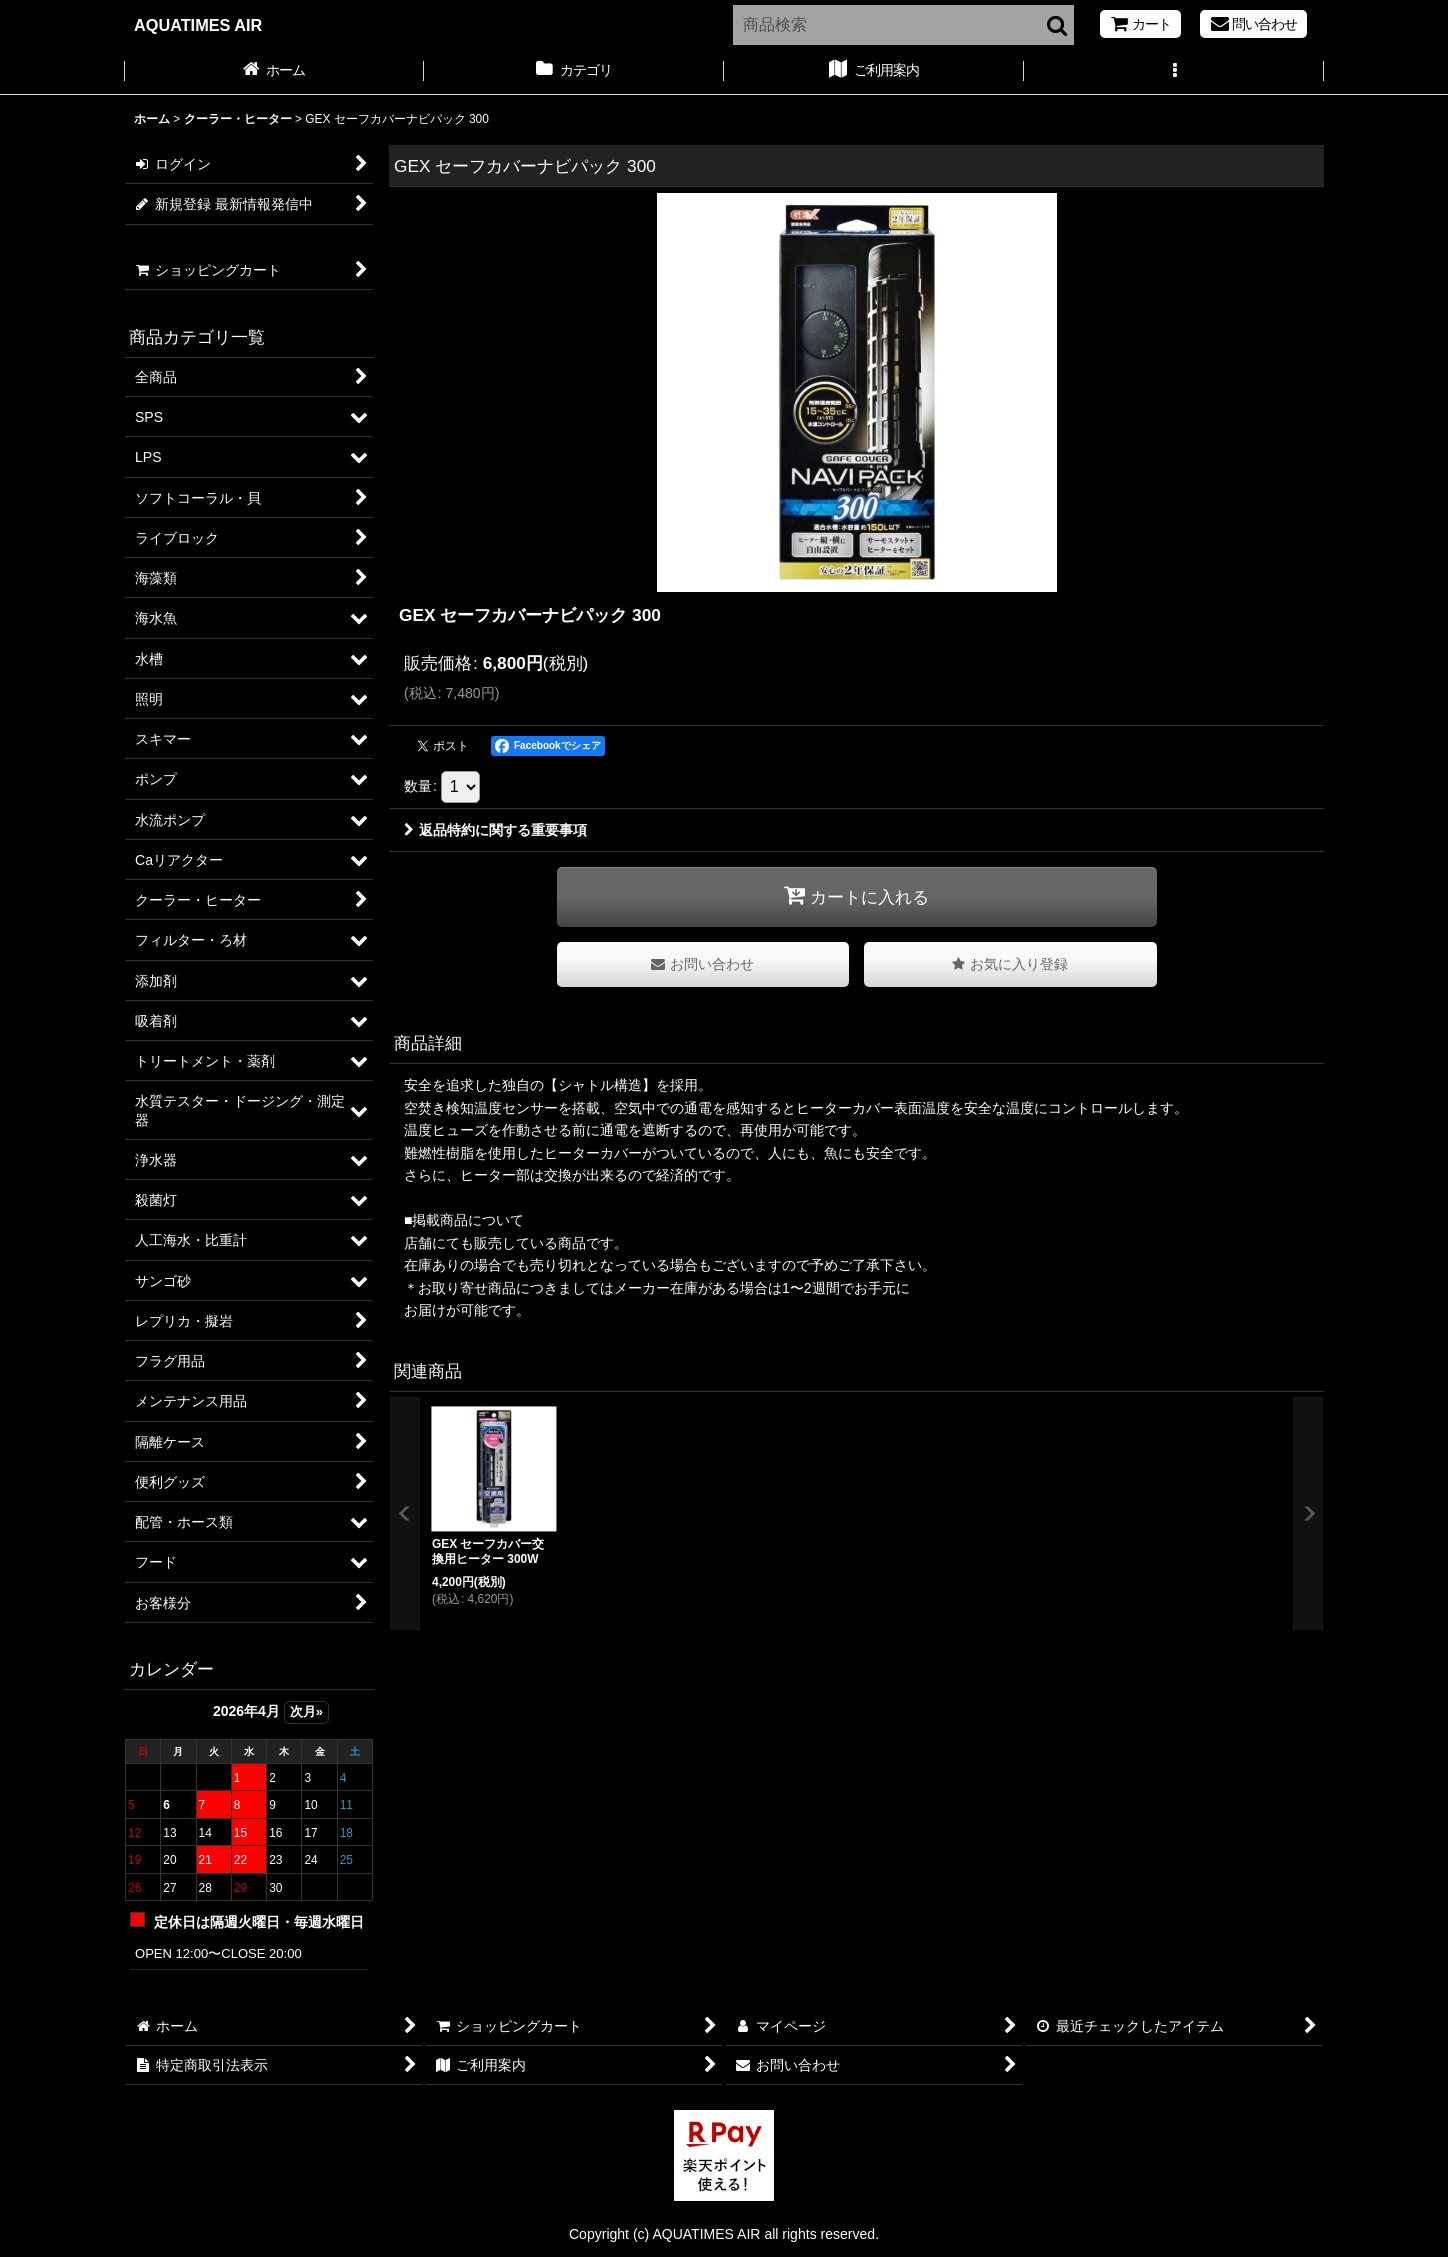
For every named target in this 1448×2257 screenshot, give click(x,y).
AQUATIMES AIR (198, 25)
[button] (1174, 72)
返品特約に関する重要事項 (495, 830)
